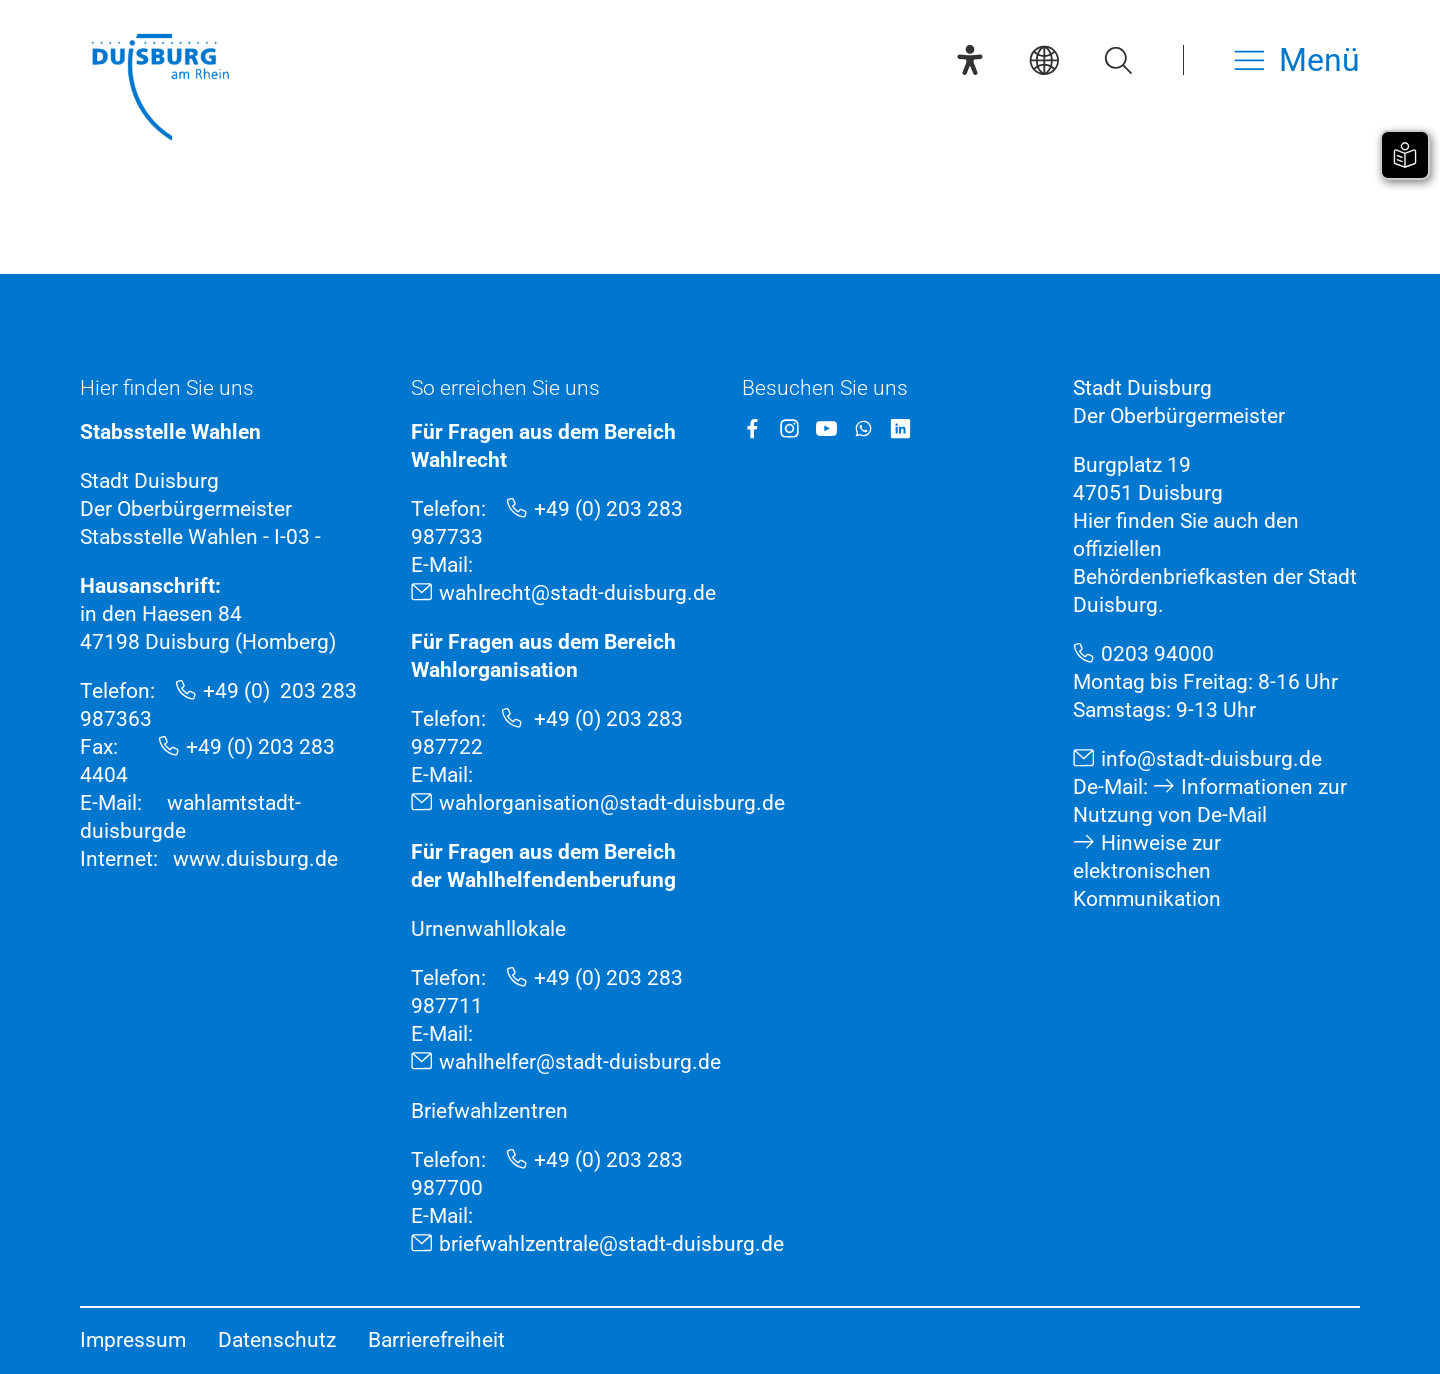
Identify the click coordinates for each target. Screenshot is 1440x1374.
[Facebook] (752, 428)
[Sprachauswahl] (1044, 60)
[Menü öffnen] (1297, 60)
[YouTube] (826, 428)
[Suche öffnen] (1118, 60)
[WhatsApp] (863, 428)
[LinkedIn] (900, 428)
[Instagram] (789, 428)
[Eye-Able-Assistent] (970, 60)
